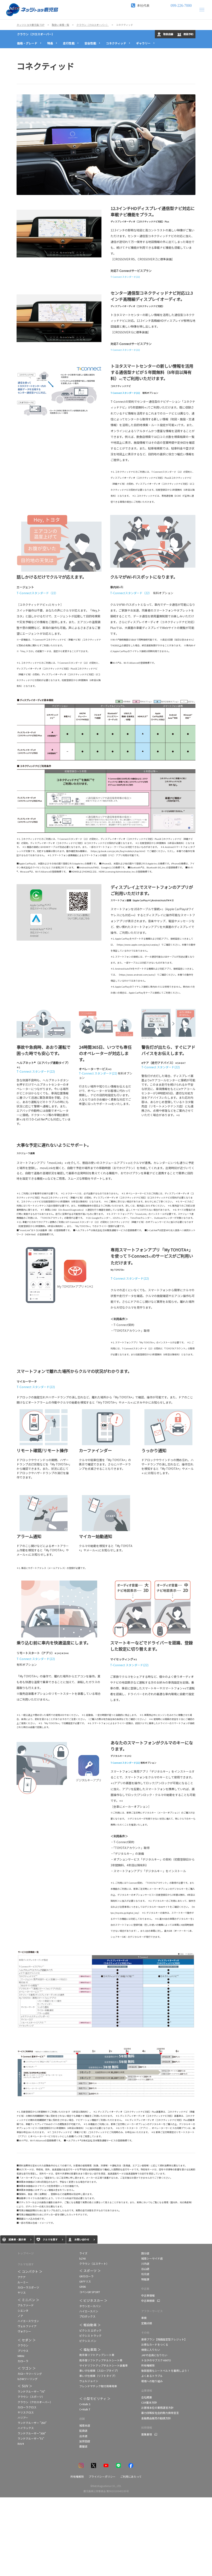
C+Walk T (84, 2409)
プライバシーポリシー (102, 2477)
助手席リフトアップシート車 (96, 2355)
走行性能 (69, 43)
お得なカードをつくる (154, 2344)
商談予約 (185, 34)
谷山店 (145, 2269)
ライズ (83, 2253)
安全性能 (90, 43)
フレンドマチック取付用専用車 (98, 2386)
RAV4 (21, 2444)
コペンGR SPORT (90, 2292)
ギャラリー (143, 43)
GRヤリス (85, 2281)
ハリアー (23, 2418)
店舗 (82, 2419)
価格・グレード (27, 43)
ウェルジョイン (88, 2381)
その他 (145, 2332)
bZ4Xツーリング (27, 2379)
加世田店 (84, 2441)
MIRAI (21, 2356)
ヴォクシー (24, 2331)
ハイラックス (26, 2428)
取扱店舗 (165, 34)
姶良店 (83, 2431)
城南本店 (84, 2425)
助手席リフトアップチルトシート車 (100, 2360)
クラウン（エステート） (94, 2264)
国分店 (145, 2253)
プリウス (23, 2351)
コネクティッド (116, 43)
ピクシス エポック (90, 2330)
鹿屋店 (83, 2446)
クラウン (23, 2345)
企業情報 (146, 2390)
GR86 (82, 2287)
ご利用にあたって (131, 2477)
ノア (20, 2316)
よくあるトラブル (152, 2376)
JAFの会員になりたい (154, 2355)
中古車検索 (148, 2301)
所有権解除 (148, 2365)
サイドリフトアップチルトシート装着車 (103, 2365)
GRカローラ (86, 2276)
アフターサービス (152, 2311)
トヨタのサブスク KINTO (156, 2360)
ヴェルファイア (27, 2326)
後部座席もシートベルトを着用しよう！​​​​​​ (165, 2371)
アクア (22, 2277)
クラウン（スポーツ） (31, 2397)
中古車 (145, 2289)
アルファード (26, 2305)
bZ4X (82, 2258)
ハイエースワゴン (28, 2321)
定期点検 (146, 2323)
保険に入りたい (150, 2350)
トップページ (26, 2253)
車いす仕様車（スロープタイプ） (99, 2371)
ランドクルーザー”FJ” (31, 2438)
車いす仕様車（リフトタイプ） (98, 2376)
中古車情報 (148, 2295)
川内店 (145, 2264)
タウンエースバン (90, 2306)
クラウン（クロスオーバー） (36, 34)
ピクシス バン (87, 2341)
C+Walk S (84, 2404)
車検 (144, 2318)
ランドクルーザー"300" (32, 2433)
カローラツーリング (30, 2374)
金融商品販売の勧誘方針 (156, 2418)
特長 (50, 43)
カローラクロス (27, 2407)
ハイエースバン (88, 2311)
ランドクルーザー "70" (31, 2391)
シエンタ (23, 2311)
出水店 (83, 2436)
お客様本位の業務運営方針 (157, 2408)
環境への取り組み (152, 2381)
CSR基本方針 (149, 2402)
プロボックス (87, 2316)
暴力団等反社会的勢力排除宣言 (160, 2413)
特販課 (145, 2279)
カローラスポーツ (28, 2287)
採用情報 (146, 2427)
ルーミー (23, 2282)
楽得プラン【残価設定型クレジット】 (164, 2339)
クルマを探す (26, 2264)
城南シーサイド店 (152, 2258)
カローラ (23, 2361)
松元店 (145, 2274)
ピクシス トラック (90, 2336)
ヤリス (22, 2293)
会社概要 (146, 2397)
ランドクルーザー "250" (32, 2423)
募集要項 (146, 2434)
